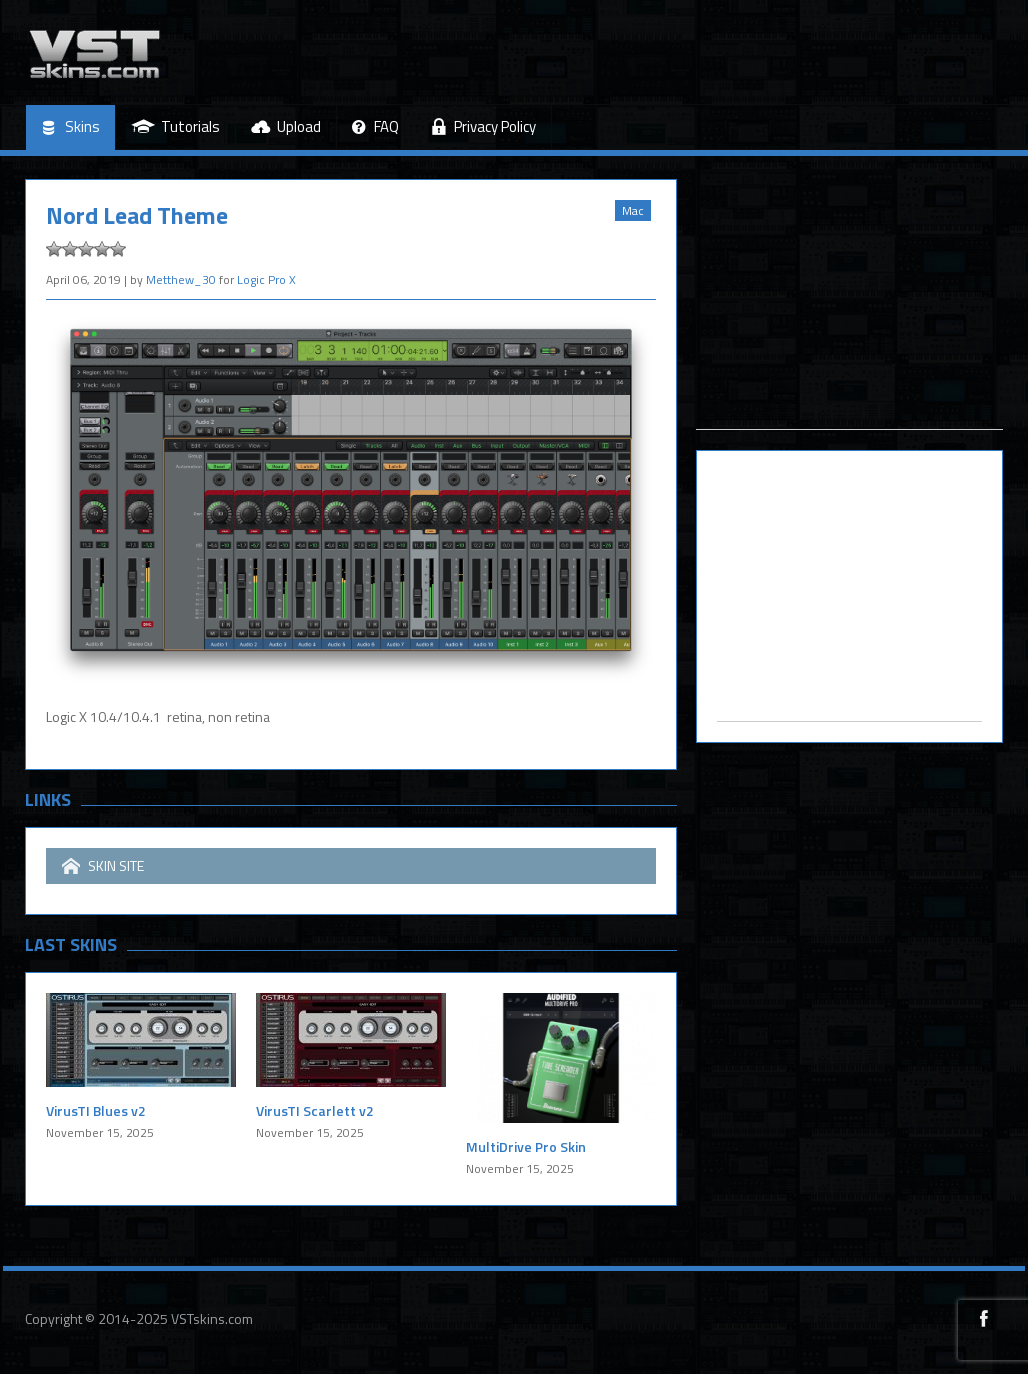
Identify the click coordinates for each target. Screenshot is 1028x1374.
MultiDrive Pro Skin (526, 1146)
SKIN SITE (103, 866)
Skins (70, 127)
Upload (286, 126)
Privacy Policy (483, 126)
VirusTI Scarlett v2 (315, 1110)
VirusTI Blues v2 (96, 1110)
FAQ (375, 127)
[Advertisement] (849, 304)
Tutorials (175, 126)
